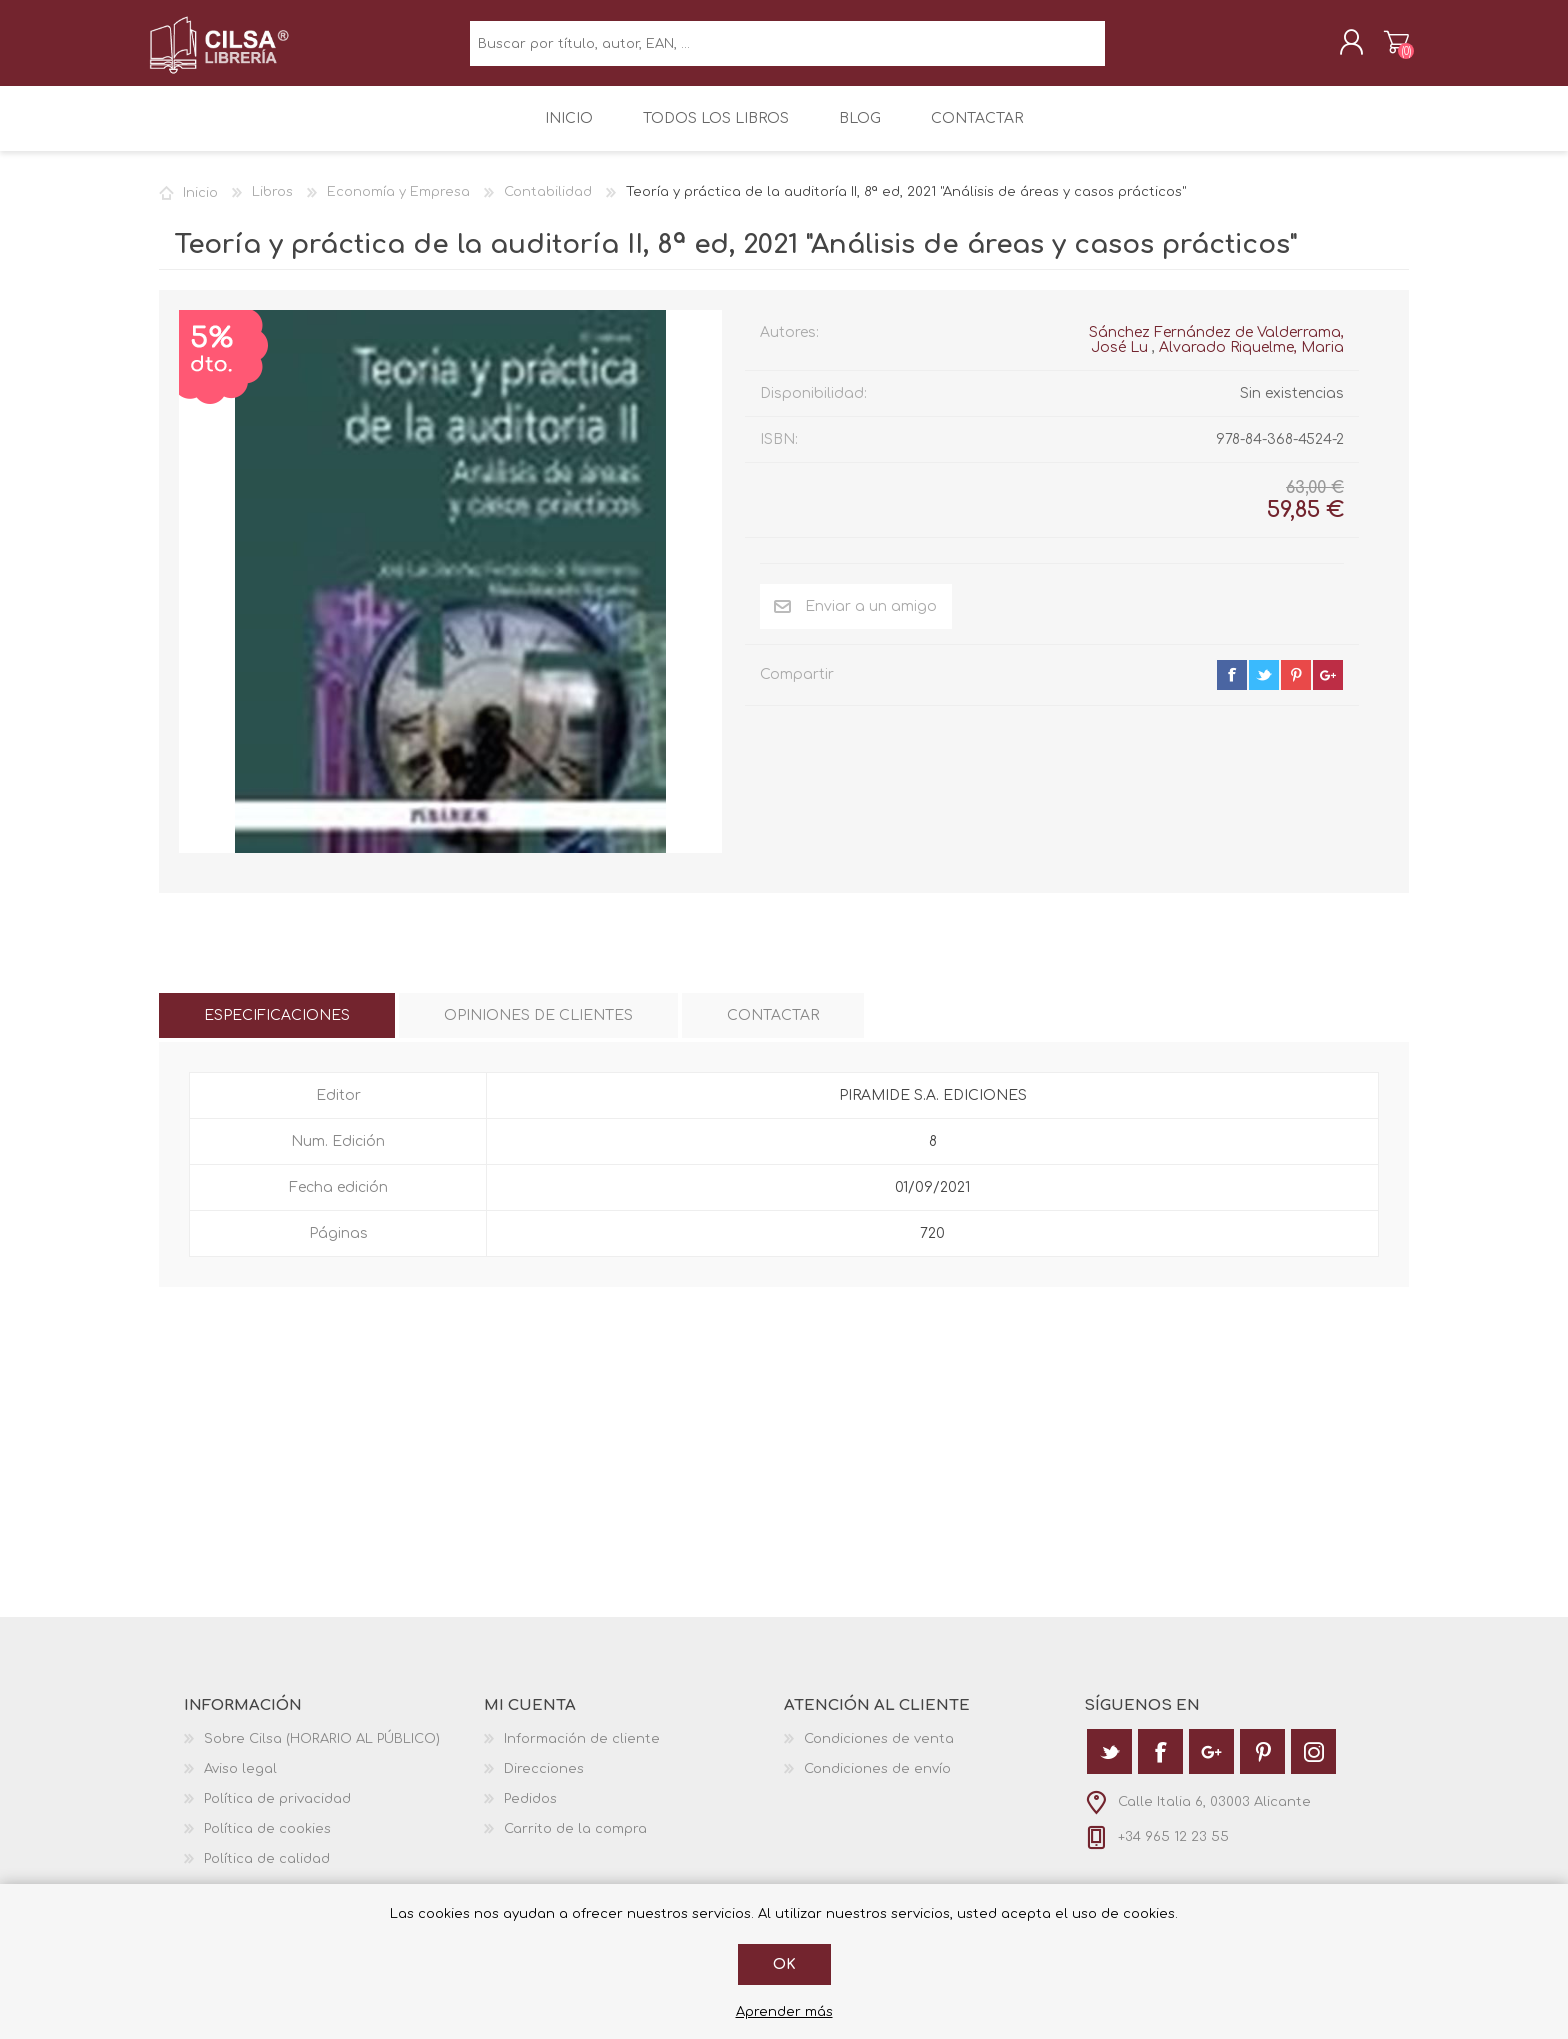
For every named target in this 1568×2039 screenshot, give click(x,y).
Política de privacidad (277, 1813)
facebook (1232, 689)
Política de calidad (267, 1873)
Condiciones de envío (877, 1783)
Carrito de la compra (1386, 49)
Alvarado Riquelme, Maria (1251, 361)
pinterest (1296, 689)
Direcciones (544, 1783)
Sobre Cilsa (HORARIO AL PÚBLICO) (322, 1753)
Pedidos (530, 1813)
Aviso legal (240, 1783)
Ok (784, 1964)
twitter (1264, 689)
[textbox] (787, 50)
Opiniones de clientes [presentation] (538, 1029)
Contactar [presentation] (773, 1029)
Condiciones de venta (879, 1753)
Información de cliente (582, 1753)
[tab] (277, 1029)
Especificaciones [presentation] (277, 1029)
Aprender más (784, 2012)
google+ (1328, 689)
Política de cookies (267, 1843)
